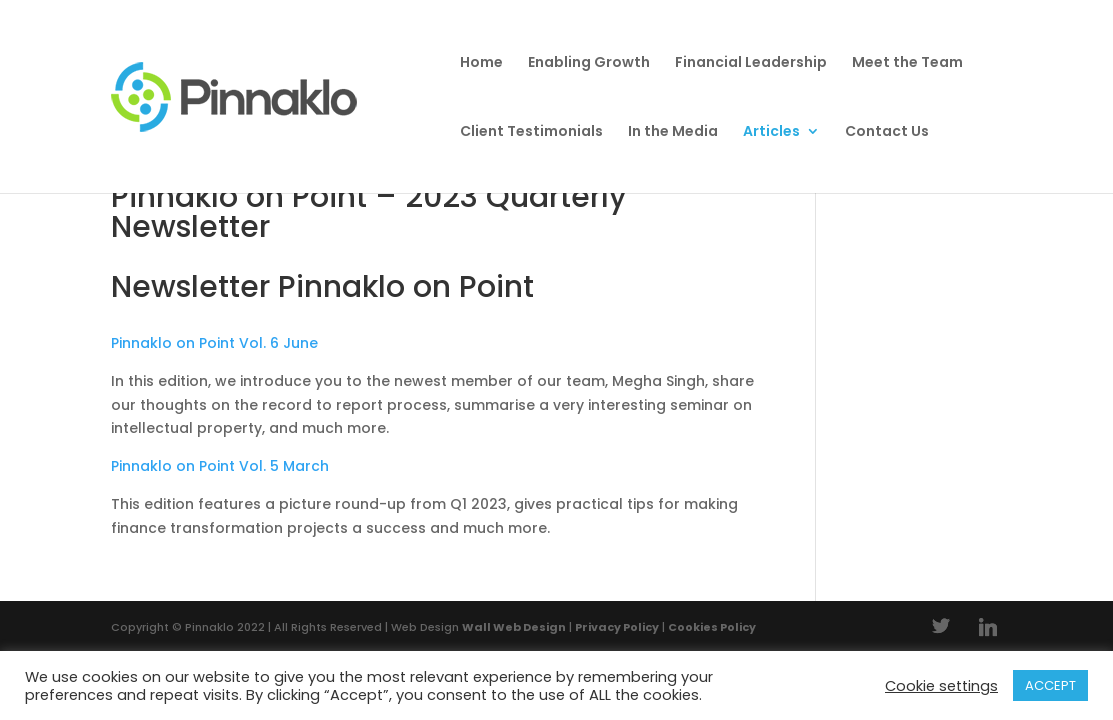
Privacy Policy (617, 627)
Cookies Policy (712, 627)
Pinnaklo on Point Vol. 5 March (220, 466)
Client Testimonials (531, 132)
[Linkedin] (988, 627)
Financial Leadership (751, 63)
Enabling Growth (589, 63)
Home (481, 63)
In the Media (673, 132)
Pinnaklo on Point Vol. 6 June (214, 343)
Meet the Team (907, 63)
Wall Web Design (514, 627)
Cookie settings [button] (941, 686)
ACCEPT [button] (1050, 685)
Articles (771, 132)
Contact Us (887, 132)
